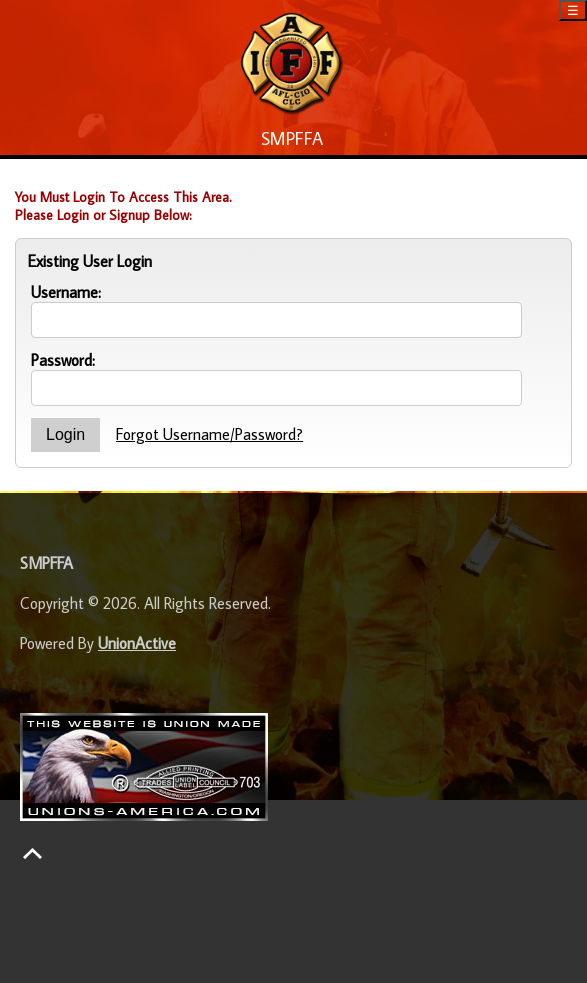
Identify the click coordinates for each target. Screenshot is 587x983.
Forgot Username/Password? (209, 434)
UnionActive (137, 643)
